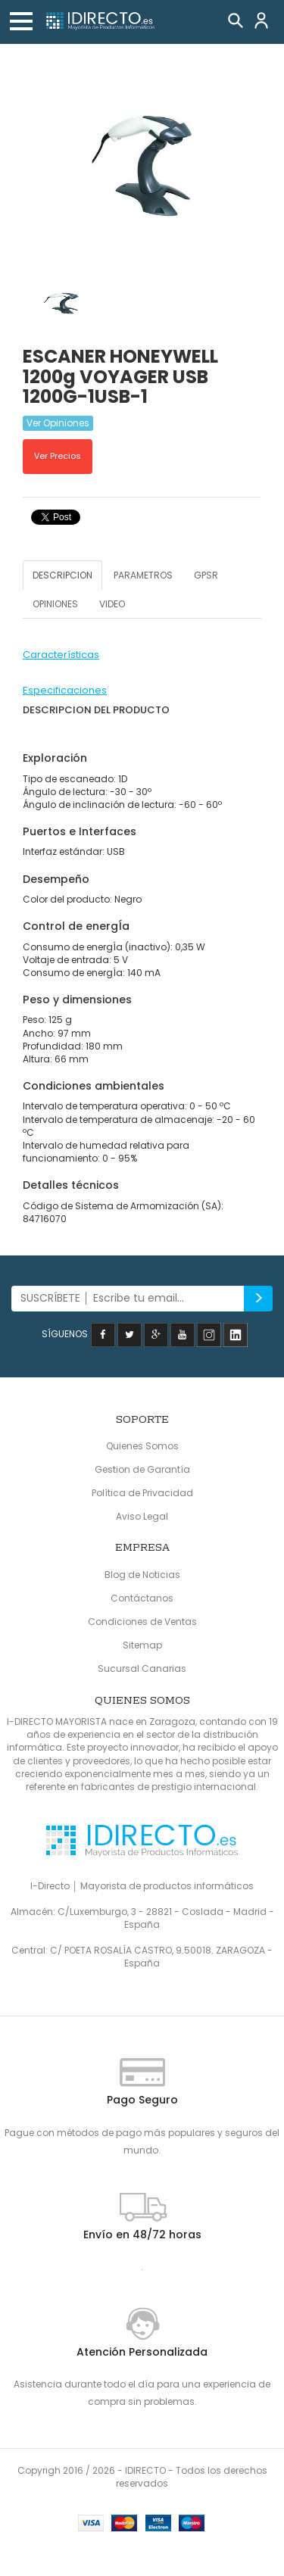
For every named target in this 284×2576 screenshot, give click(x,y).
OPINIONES (55, 603)
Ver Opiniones (58, 422)
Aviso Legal (142, 1516)
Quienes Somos (142, 1445)
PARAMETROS (143, 575)
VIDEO (112, 603)
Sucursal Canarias (142, 1668)
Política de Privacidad (142, 1492)
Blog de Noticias (142, 1574)
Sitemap (142, 1645)
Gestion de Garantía (142, 1469)
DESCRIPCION (62, 575)
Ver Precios (57, 456)
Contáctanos (142, 1598)
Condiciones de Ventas (142, 1621)
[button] (21, 21)
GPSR (206, 575)
